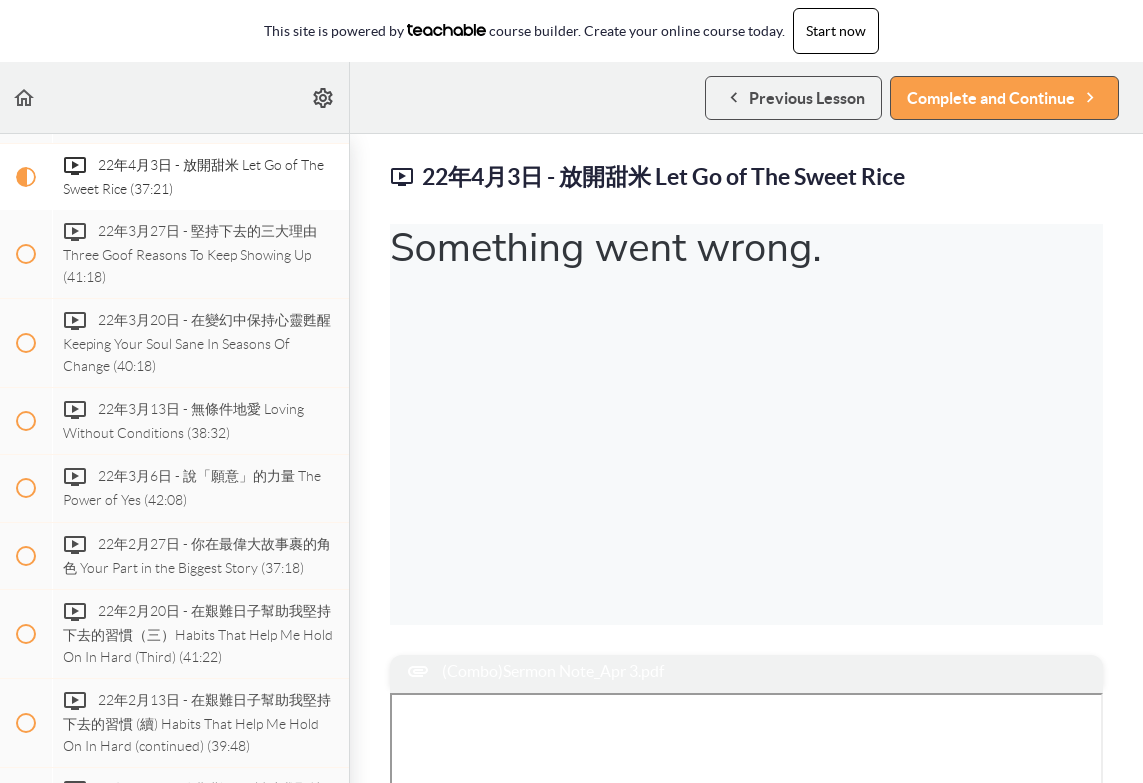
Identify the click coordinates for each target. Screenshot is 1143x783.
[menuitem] (324, 97)
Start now (836, 31)
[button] (25, 97)
